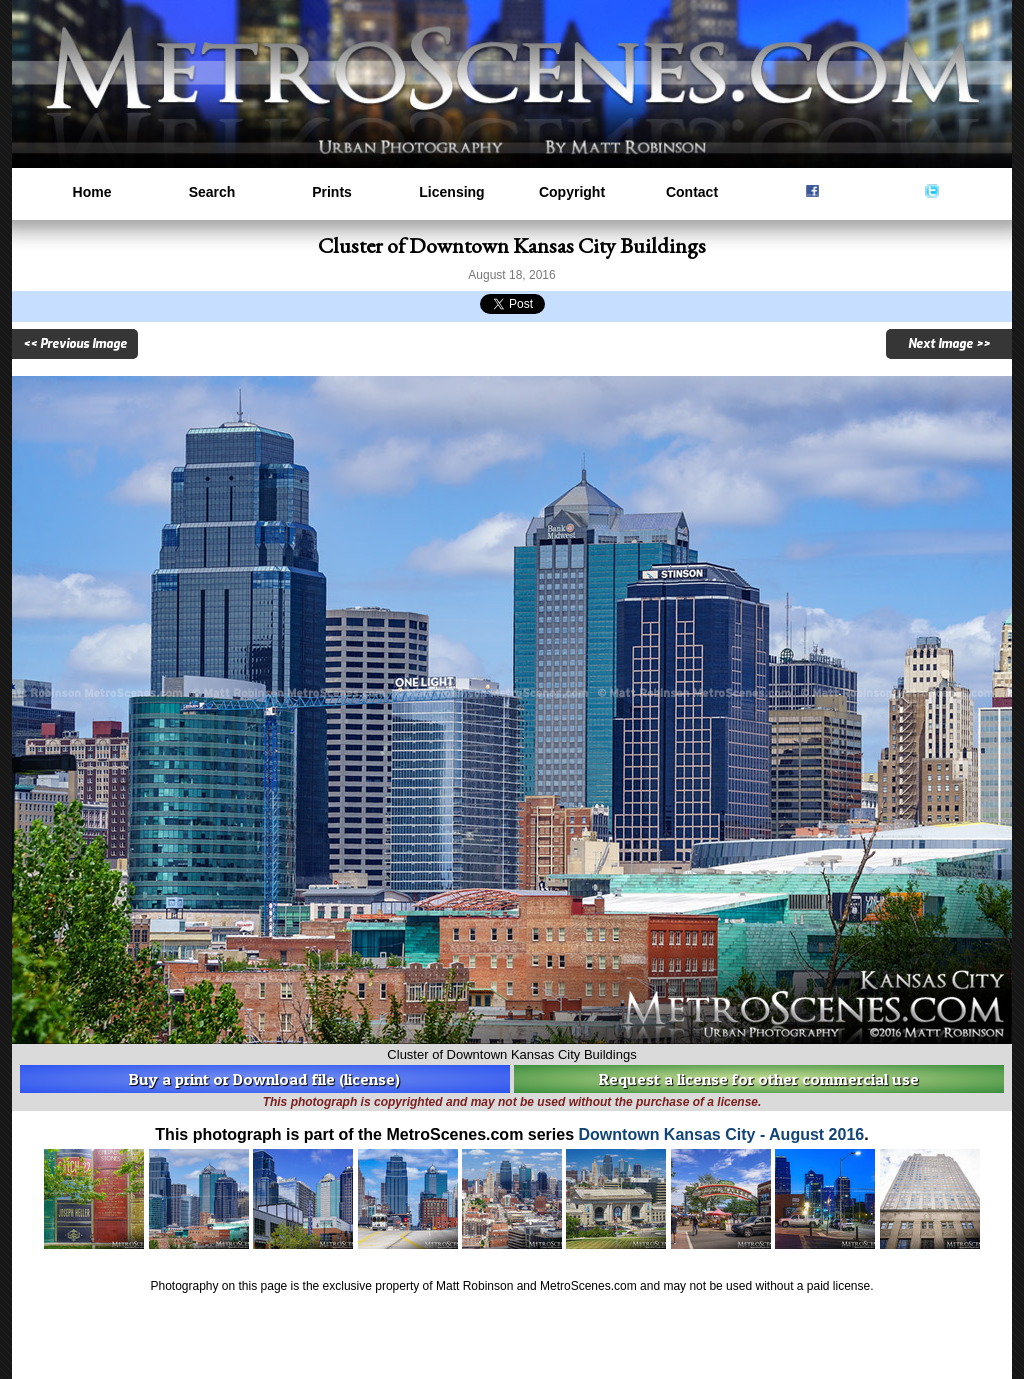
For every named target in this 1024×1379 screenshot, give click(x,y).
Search (212, 192)
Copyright (572, 192)
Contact (692, 192)
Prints (332, 192)
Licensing (451, 192)
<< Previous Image (75, 344)
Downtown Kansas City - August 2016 (722, 1134)
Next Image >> (949, 344)
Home (92, 192)
